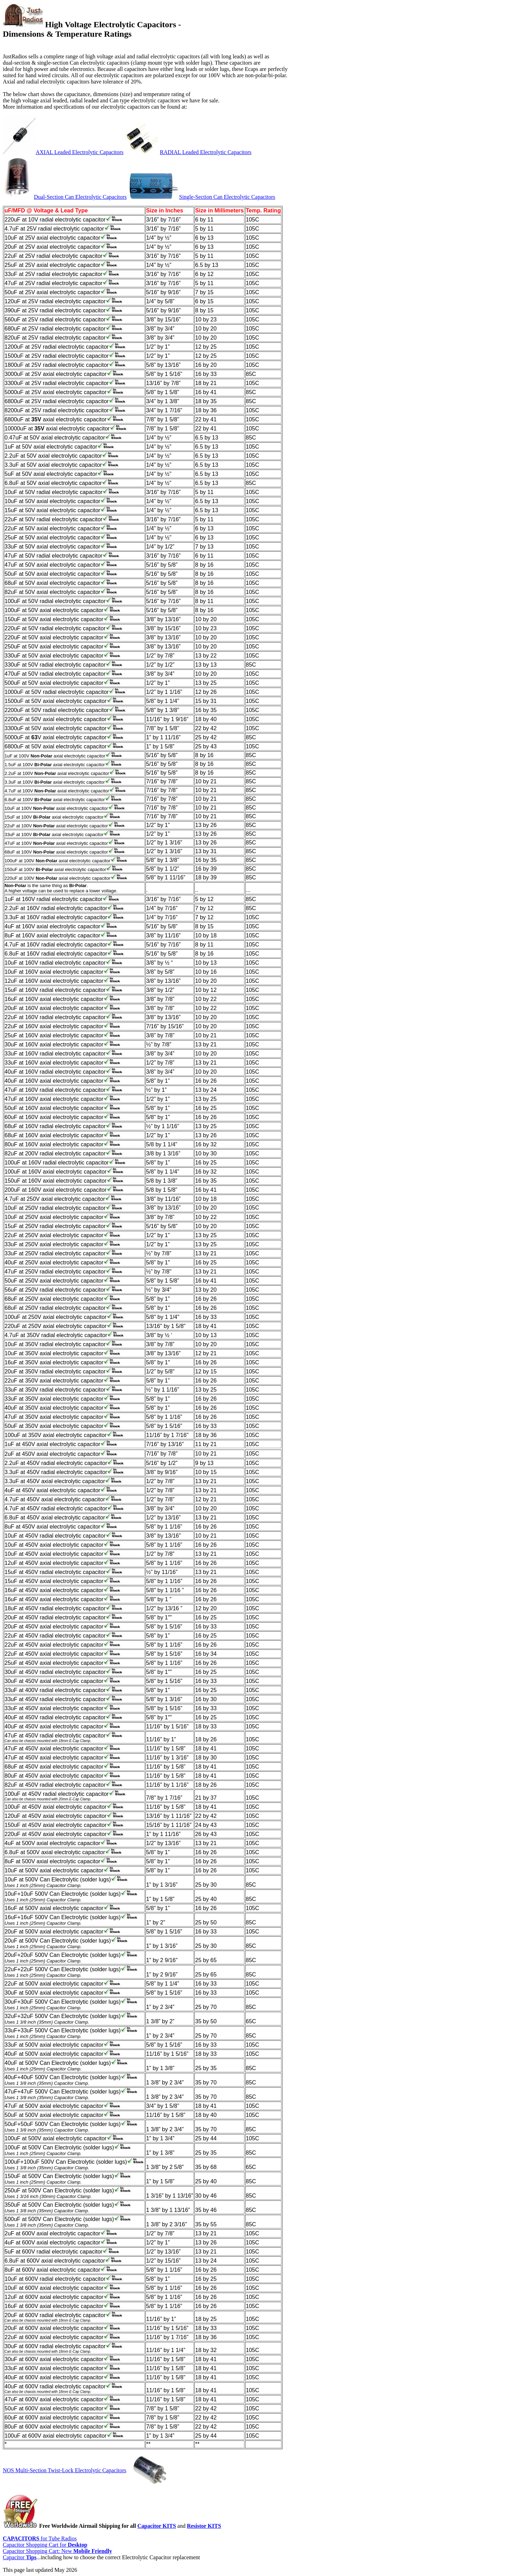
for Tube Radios (40, 2538)
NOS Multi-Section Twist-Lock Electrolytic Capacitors (64, 2470)
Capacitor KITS (156, 2526)
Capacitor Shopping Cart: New (57, 2551)
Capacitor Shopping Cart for (45, 2545)
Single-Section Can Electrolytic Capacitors (227, 197)
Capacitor (19, 2557)
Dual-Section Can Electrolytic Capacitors (80, 197)
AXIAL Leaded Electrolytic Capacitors (79, 152)
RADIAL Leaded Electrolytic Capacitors (205, 152)
